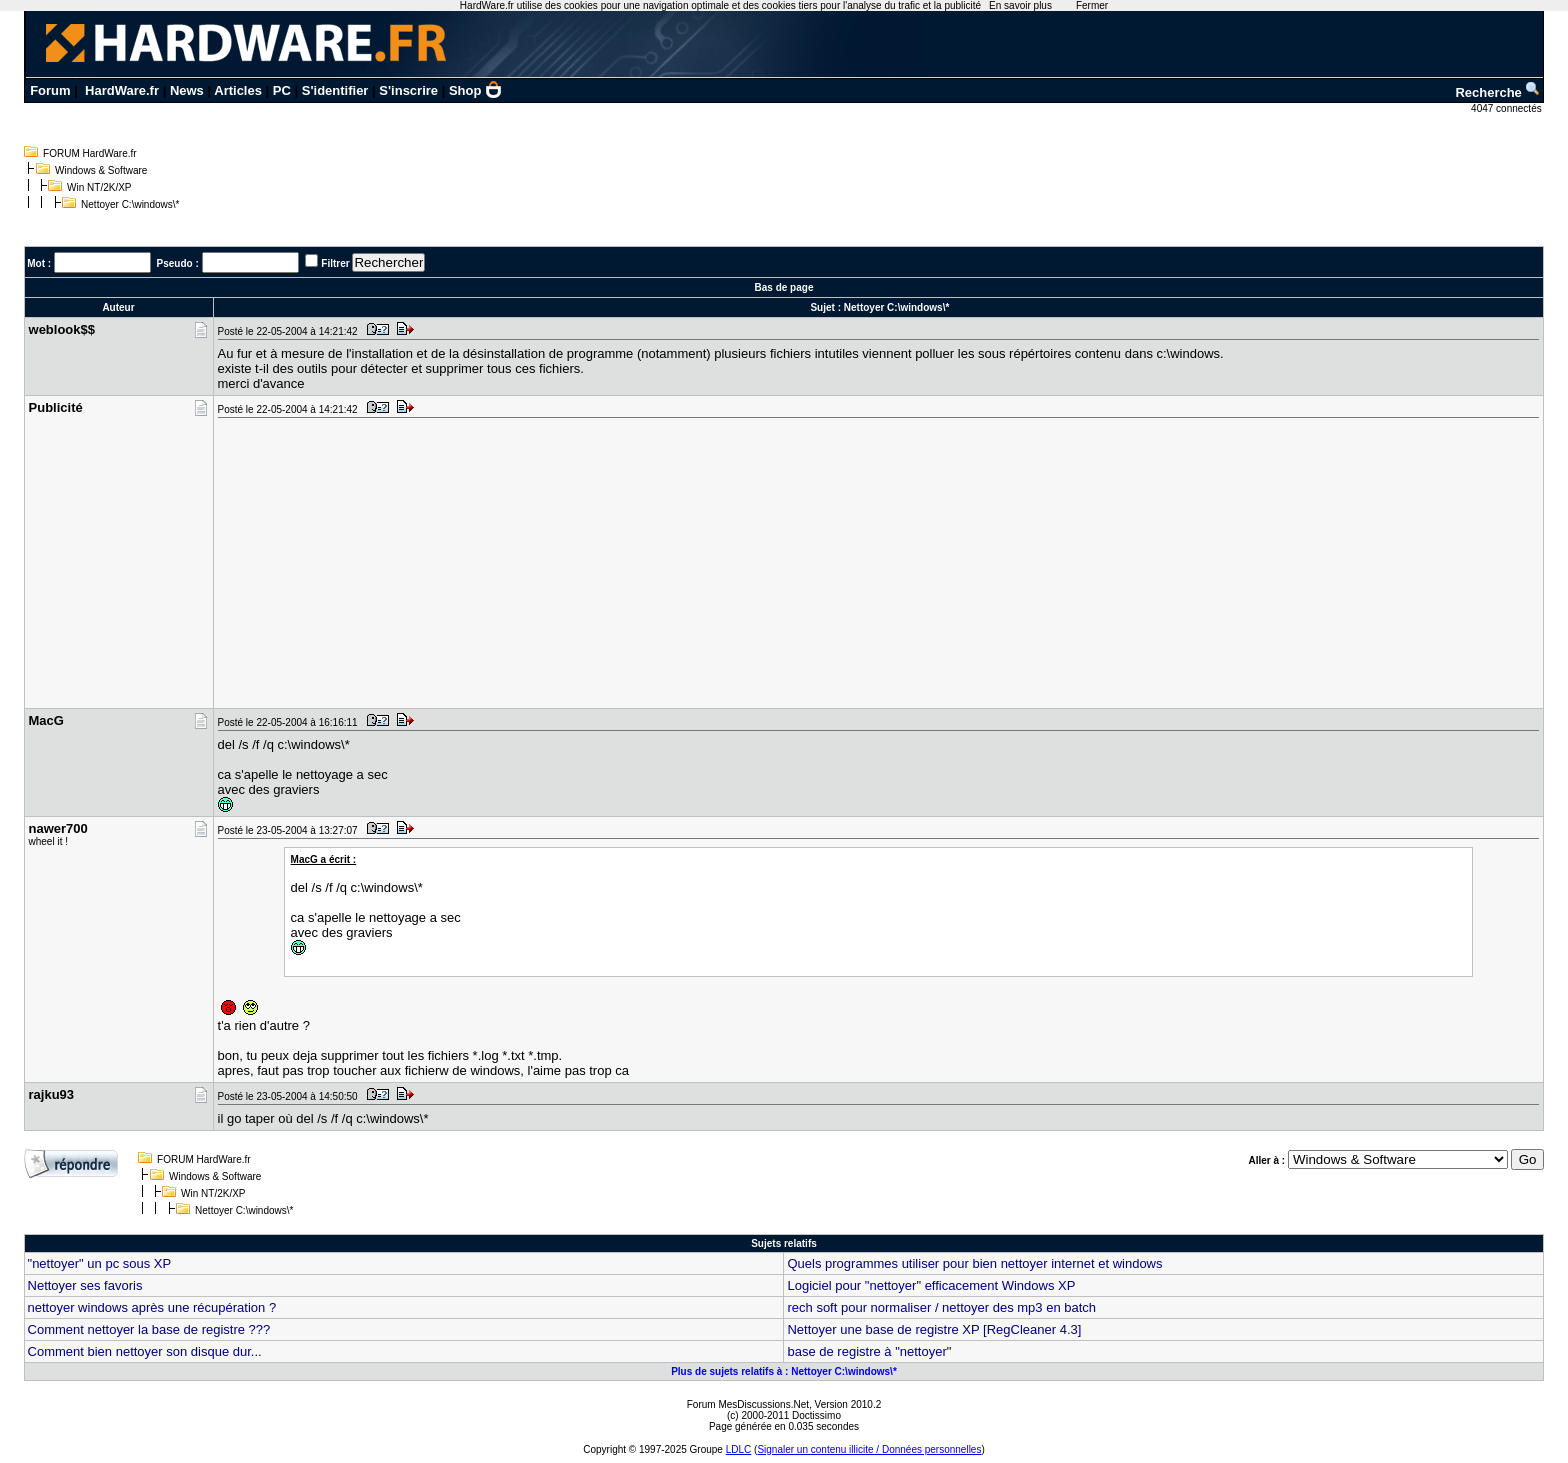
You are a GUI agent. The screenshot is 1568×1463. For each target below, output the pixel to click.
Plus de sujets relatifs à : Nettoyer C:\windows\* (784, 1371)
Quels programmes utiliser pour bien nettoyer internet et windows (974, 1263)
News (187, 90)
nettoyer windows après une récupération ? (152, 1307)
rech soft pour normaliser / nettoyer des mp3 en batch (941, 1307)
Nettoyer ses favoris (85, 1285)
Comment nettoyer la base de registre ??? (149, 1329)
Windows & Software (101, 170)
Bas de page (784, 287)
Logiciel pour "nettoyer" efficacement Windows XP (931, 1285)
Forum (50, 90)
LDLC (739, 1449)
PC (282, 90)
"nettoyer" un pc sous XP (100, 1263)
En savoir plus (1020, 5)
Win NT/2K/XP (99, 187)
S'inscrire (408, 90)
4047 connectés (1507, 108)
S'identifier (335, 90)
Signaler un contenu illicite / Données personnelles (869, 1449)
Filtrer (335, 263)
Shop (476, 90)
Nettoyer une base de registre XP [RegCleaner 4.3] (934, 1329)
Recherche (1498, 92)
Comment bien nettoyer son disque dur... (145, 1351)
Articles (238, 90)
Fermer (1092, 5)
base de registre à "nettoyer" (869, 1351)
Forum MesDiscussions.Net (748, 1404)
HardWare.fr (122, 90)
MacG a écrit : (324, 859)
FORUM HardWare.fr (90, 153)
